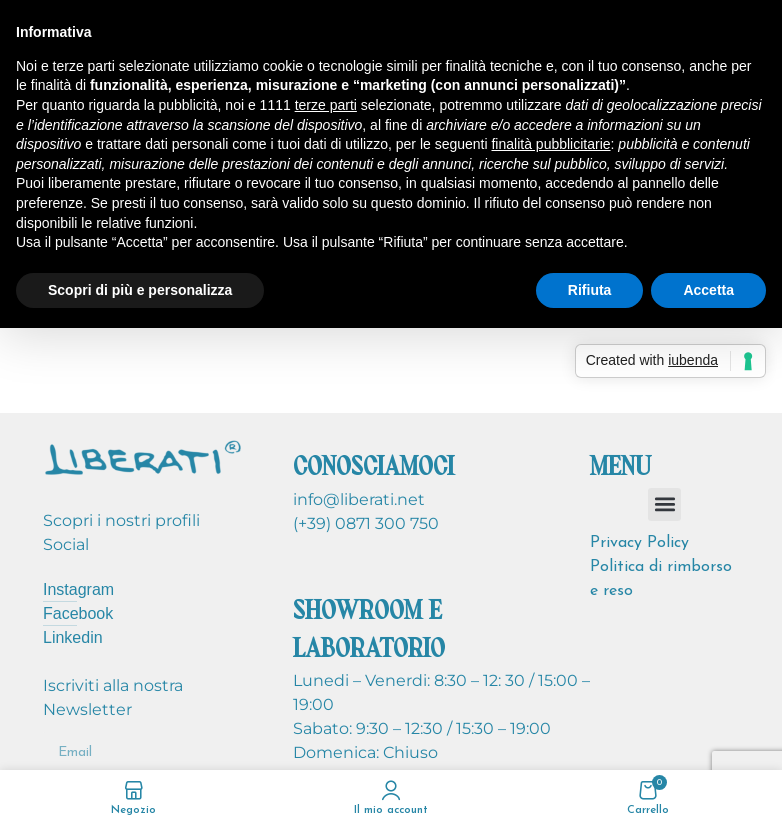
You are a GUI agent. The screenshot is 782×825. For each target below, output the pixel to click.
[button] (664, 504)
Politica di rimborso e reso (661, 579)
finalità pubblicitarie (550, 144)
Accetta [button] (708, 290)
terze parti (326, 105)
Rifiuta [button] (590, 290)
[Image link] (143, 456)
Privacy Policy (639, 543)
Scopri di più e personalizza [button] (140, 290)
